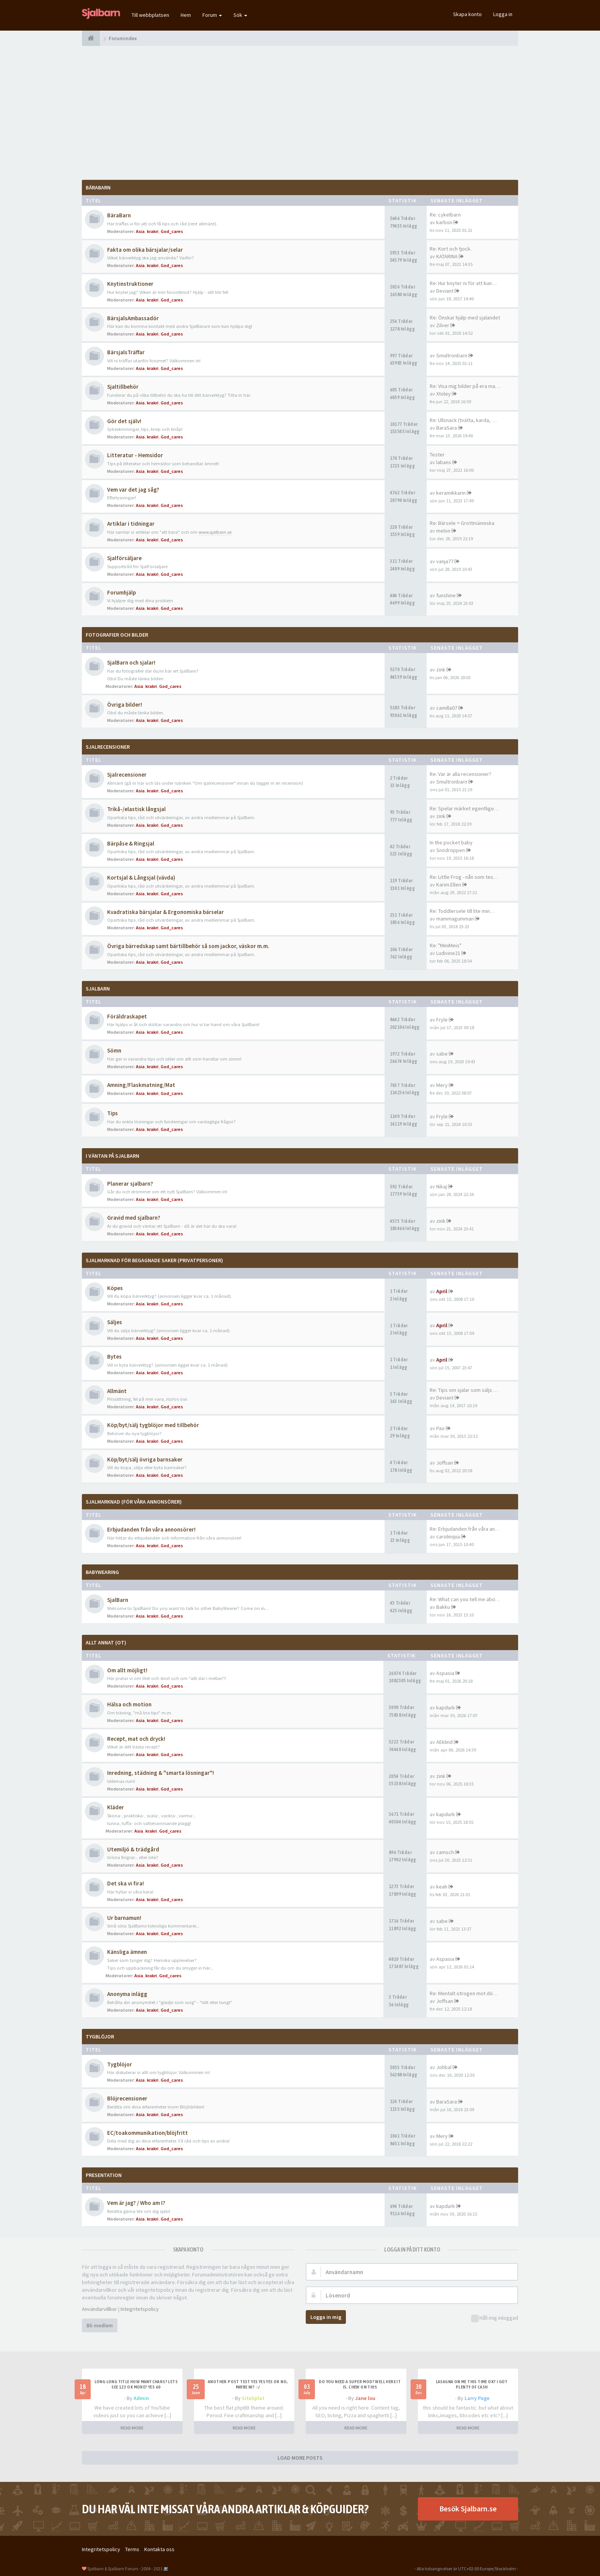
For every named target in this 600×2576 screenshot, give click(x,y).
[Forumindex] (91, 38)
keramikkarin (451, 492)
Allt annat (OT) (106, 1642)
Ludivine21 (448, 953)
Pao (440, 1428)
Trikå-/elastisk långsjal (136, 809)
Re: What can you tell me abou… (466, 1599)
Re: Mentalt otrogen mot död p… (467, 1993)
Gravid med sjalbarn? (133, 1217)
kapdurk (445, 1707)
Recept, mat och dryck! (136, 1738)
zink (440, 669)
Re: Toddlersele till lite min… (462, 911)
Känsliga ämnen (127, 1951)
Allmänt (117, 1391)
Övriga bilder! (124, 704)
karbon (444, 222)
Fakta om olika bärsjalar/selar (145, 249)
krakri (152, 231)
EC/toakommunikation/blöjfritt (147, 2132)
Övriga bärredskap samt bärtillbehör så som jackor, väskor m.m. (188, 946)
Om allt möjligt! (127, 1670)
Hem (186, 14)
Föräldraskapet (127, 1016)
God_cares (172, 231)
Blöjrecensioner (127, 2098)
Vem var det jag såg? (133, 489)
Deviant (444, 290)
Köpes (115, 1288)
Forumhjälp (121, 592)
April (441, 1291)
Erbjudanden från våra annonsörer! (151, 1529)
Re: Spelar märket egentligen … (466, 808)
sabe (442, 1053)
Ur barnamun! (124, 1917)
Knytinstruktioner (130, 283)
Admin (141, 2398)
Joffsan (444, 1462)
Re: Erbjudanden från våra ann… (466, 1528)
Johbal (444, 2067)
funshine (446, 595)
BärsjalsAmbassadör (133, 318)
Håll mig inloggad (494, 2318)
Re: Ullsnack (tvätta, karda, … (463, 420)
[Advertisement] (300, 112)
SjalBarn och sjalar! (131, 662)
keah (441, 1886)
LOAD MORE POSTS (300, 2457)
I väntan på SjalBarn (112, 1155)
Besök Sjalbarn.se (468, 2508)
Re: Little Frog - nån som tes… (464, 876)
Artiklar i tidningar (131, 523)
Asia (140, 231)
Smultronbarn (451, 355)
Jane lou (365, 2398)
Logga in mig (325, 2317)
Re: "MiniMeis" (445, 945)
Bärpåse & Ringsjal (130, 843)
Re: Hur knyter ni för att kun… (463, 283)
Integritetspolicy (140, 2309)
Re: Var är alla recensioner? (460, 774)
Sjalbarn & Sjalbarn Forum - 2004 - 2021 (125, 2568)
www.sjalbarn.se (215, 532)
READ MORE (132, 2428)
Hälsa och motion (129, 1704)
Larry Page (477, 2398)
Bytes (114, 1356)
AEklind (444, 1742)
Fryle (442, 1019)
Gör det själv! (124, 421)
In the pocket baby (451, 842)
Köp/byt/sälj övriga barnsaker (145, 1459)
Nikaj (441, 1186)
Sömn (114, 1050)
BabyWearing (102, 1572)
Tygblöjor (119, 2064)
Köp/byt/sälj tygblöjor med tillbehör (153, 1425)
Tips (112, 1113)
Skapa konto (467, 14)
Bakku (443, 1606)
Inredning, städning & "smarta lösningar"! (160, 1772)
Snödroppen (450, 850)
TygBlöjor (100, 2036)
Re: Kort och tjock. (450, 248)
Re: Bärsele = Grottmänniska (462, 523)
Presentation (104, 2175)
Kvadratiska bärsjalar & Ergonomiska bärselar (165, 912)
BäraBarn (98, 187)
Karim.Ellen (448, 884)
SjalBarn (98, 988)
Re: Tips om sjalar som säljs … (464, 1390)
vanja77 (444, 561)
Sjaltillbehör (123, 386)
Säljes (114, 1322)
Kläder (115, 1807)
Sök (240, 14)
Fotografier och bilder (117, 634)
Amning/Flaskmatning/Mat (141, 1084)
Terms (132, 2549)
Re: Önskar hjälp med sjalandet (465, 317)
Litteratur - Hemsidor (135, 455)
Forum (212, 14)
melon (443, 530)
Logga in (502, 14)
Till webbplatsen (150, 14)
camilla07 (446, 707)
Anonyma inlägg (127, 1994)
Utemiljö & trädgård (133, 1849)
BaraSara (446, 427)
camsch (445, 1852)
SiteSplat (253, 2398)
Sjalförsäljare (124, 558)
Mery (442, 1085)
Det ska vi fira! (125, 1883)
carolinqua (448, 1536)
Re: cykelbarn (445, 214)
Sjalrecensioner (108, 746)
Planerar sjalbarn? (130, 1183)
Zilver (442, 325)
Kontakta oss (159, 2549)
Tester (437, 454)
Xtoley (443, 393)
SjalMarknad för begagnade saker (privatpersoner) (154, 1260)
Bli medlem (99, 2325)
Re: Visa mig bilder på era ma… (465, 386)
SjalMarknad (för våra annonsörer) (134, 1501)
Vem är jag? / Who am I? (136, 2202)
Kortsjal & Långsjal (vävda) (141, 877)
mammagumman (455, 918)
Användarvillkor (99, 2309)
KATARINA (447, 256)
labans (443, 462)
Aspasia (445, 1673)
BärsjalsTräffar (126, 352)
